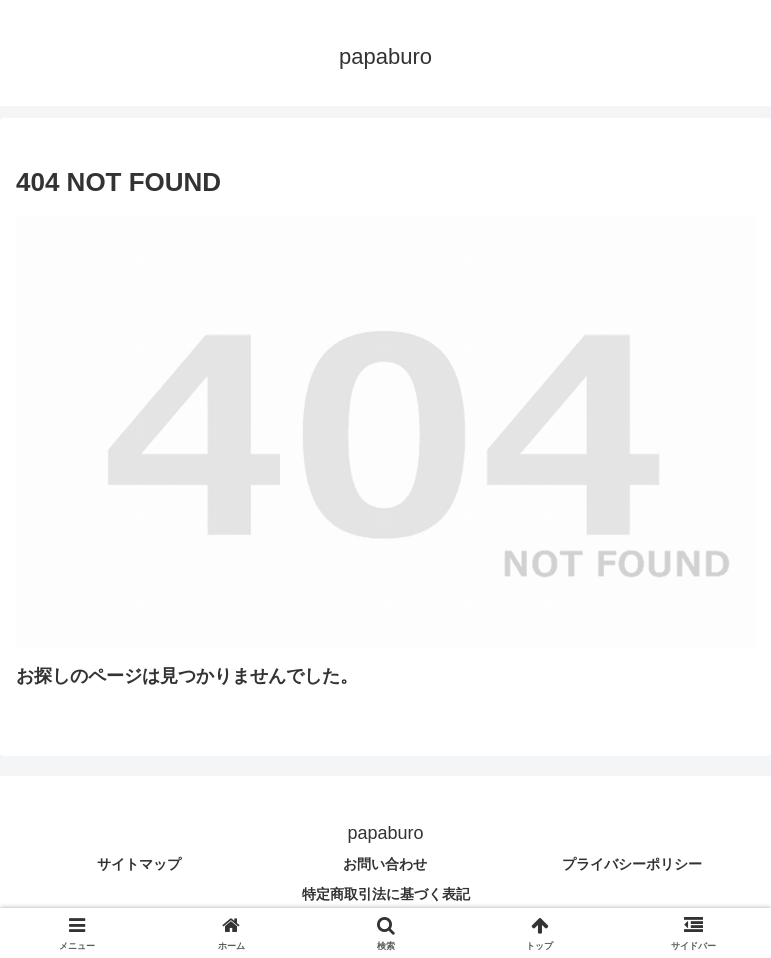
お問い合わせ (385, 864)
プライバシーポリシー (632, 864)
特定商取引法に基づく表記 (386, 894)
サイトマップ (139, 864)
